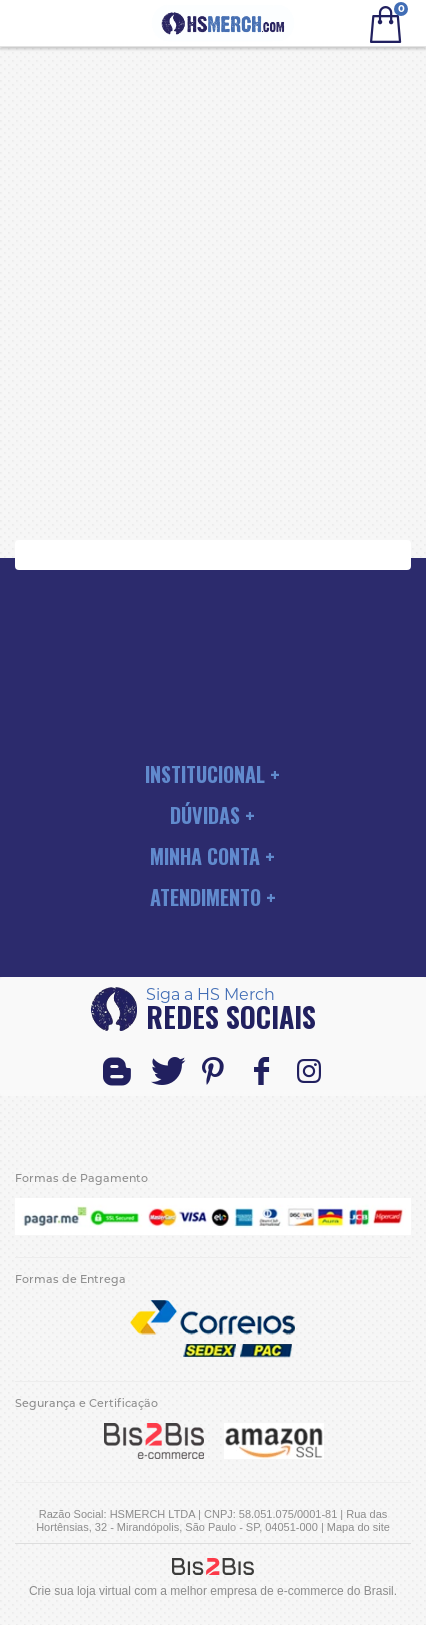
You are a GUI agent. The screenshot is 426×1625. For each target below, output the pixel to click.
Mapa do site (358, 1527)
